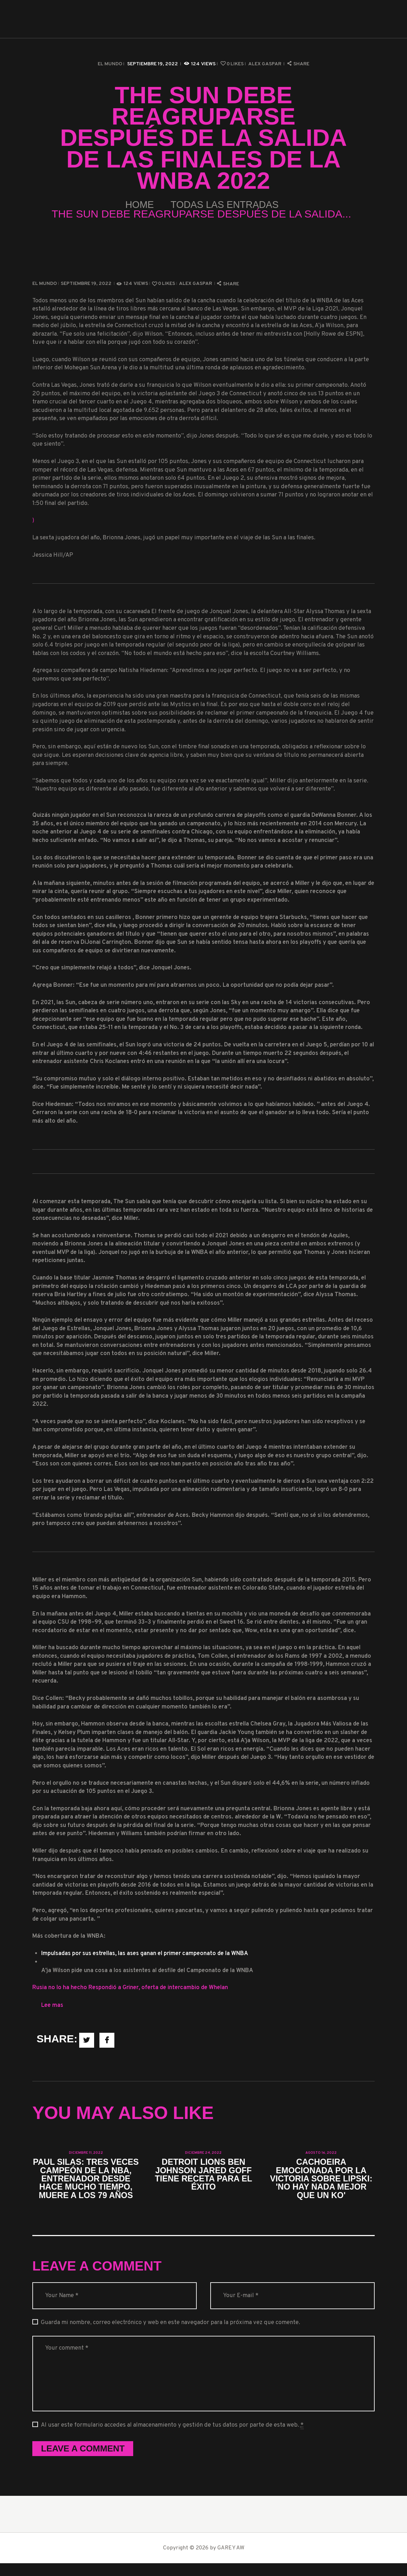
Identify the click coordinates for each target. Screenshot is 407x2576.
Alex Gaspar (265, 64)
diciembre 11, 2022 (86, 2152)
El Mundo (110, 64)
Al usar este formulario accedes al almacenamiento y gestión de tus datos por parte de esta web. (172, 2437)
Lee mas (52, 2005)
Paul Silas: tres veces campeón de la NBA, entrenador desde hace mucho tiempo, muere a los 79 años (86, 2185)
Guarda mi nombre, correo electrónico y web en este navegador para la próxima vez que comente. (170, 2334)
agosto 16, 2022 (321, 2152)
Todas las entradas (228, 205)
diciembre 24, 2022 (203, 2152)
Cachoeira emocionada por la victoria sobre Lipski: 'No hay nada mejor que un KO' (321, 2180)
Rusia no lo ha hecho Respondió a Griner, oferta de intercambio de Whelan (130, 1988)
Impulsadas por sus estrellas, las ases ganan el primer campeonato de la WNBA (145, 1954)
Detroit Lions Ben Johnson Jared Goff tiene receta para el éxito (203, 2176)
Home (131, 205)
